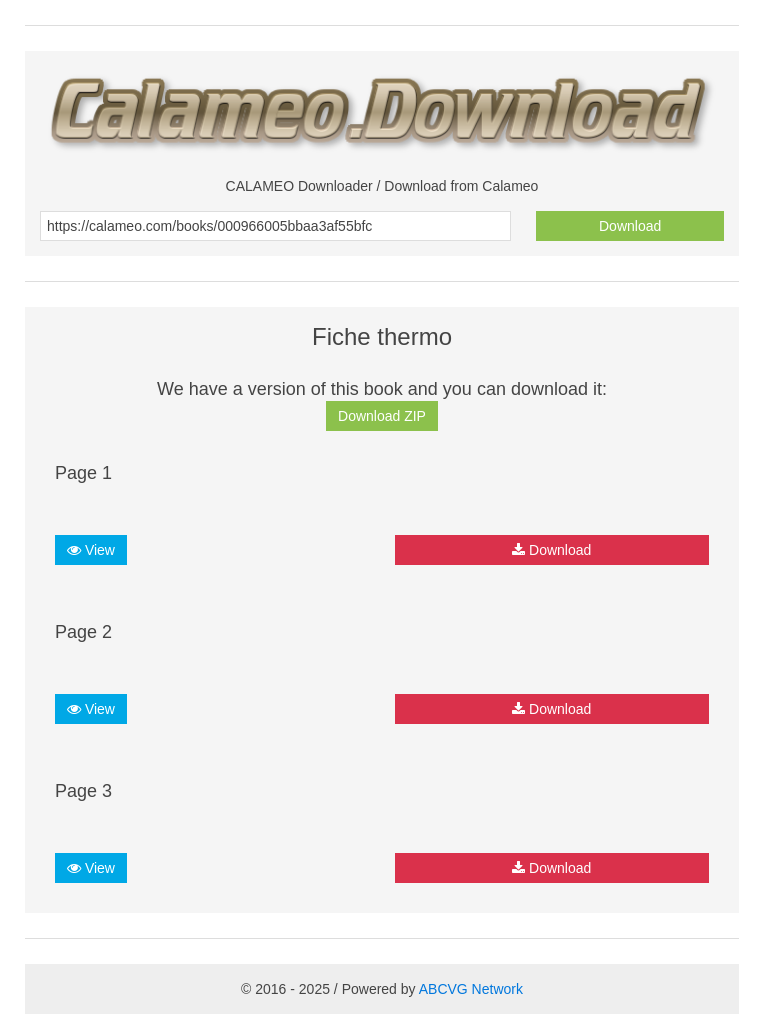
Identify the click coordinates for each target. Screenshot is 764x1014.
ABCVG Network (471, 989)
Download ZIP (382, 416)
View (91, 550)
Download (630, 226)
